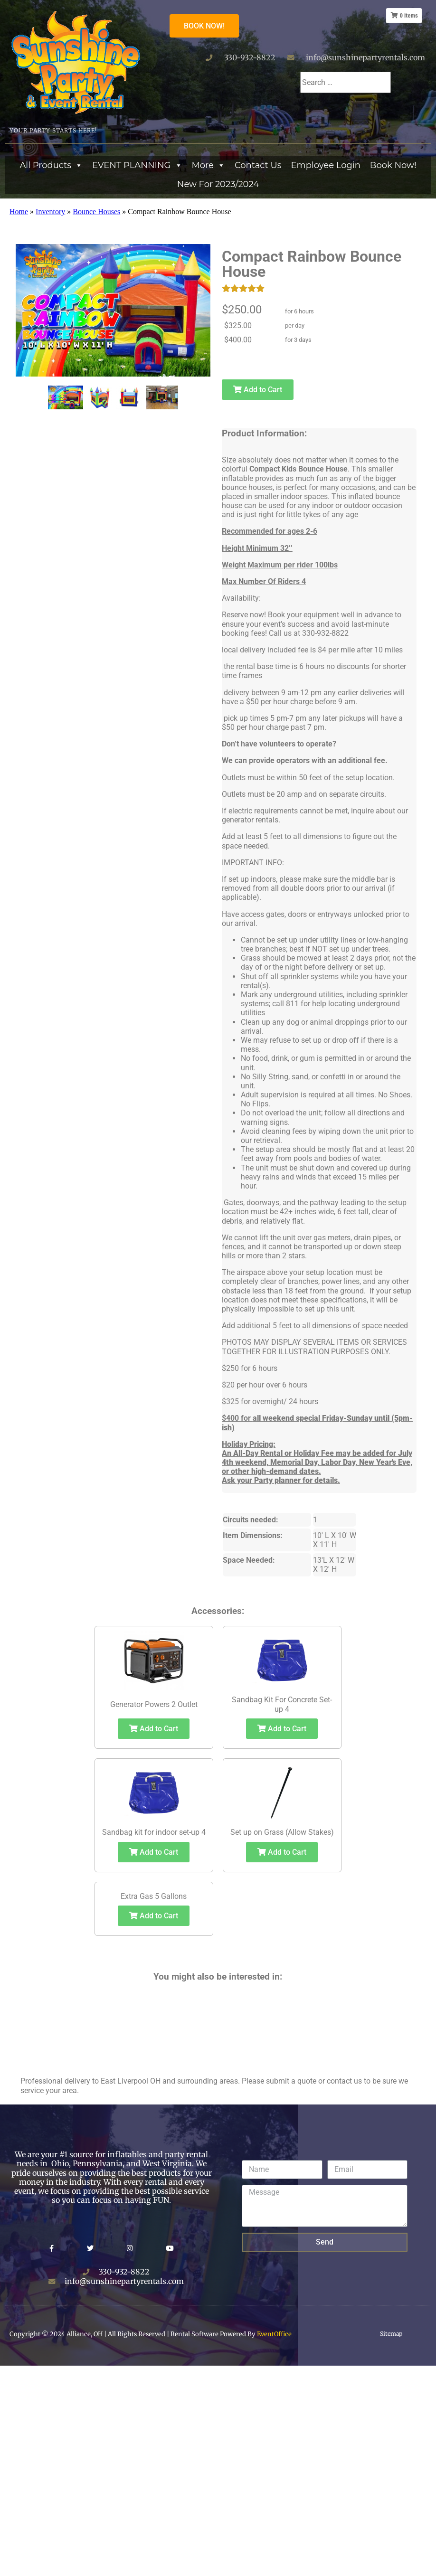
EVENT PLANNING (137, 165)
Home (18, 212)
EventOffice (274, 2334)
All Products (51, 165)
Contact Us (258, 165)
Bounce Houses (96, 212)
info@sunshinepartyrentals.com (365, 57)
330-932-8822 (249, 57)
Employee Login (325, 165)
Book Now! (393, 165)
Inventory (50, 212)
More (208, 165)
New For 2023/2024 (218, 184)
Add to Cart (257, 389)
